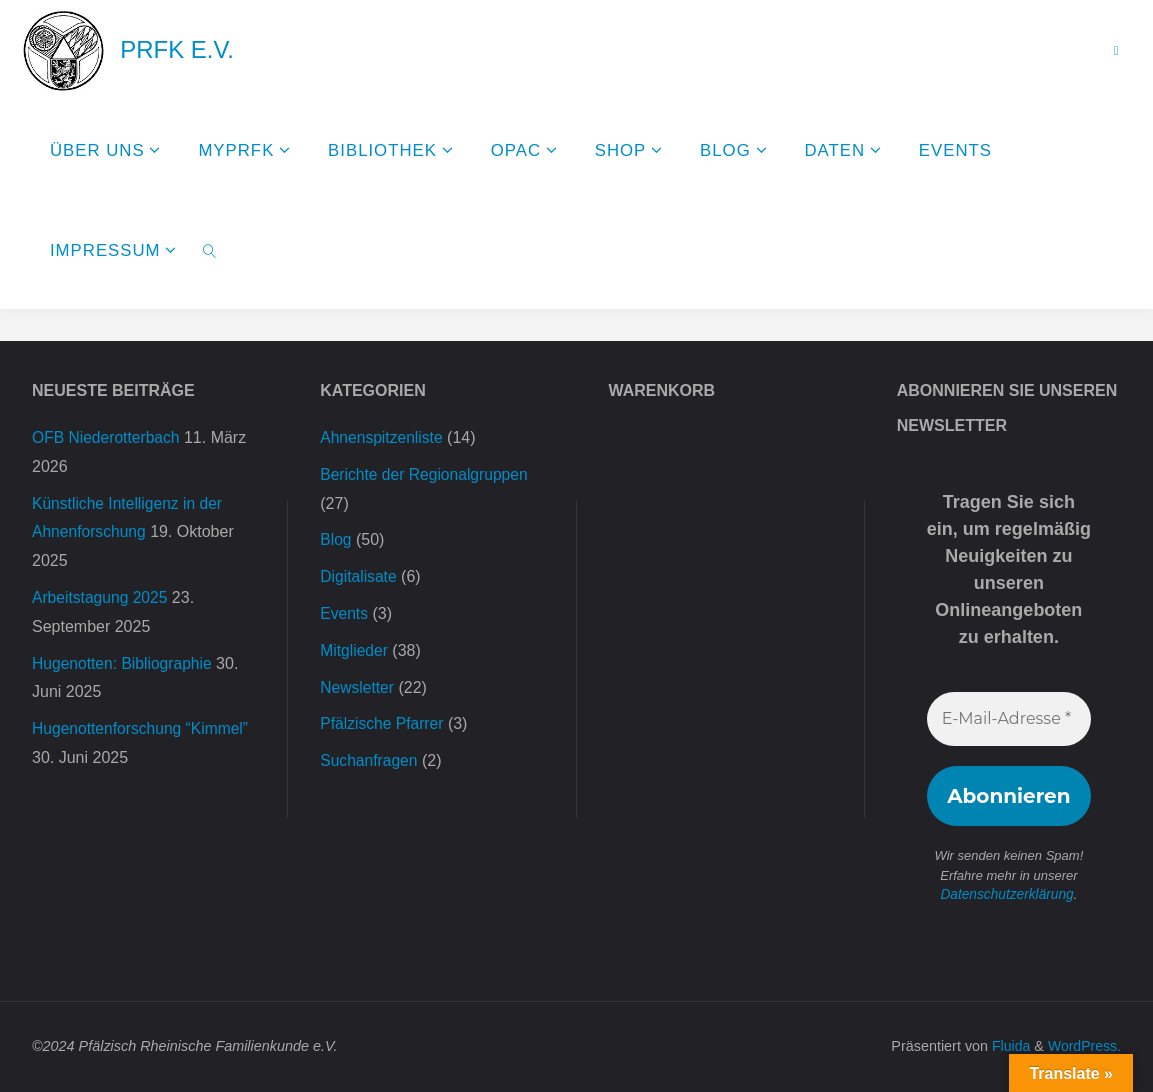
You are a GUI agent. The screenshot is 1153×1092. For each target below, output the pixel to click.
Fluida (1006, 1046)
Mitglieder (354, 650)
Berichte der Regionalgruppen (426, 474)
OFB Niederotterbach (107, 437)
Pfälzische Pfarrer (383, 723)
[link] (209, 250)
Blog (336, 539)
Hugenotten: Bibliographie (124, 663)
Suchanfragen (370, 760)
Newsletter (358, 687)
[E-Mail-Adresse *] (1009, 719)
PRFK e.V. (177, 49)
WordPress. (1083, 1046)
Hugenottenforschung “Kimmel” (142, 728)
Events (344, 613)
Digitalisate (359, 576)
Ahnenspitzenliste (382, 437)
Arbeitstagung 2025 (101, 597)
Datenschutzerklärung (1007, 894)
